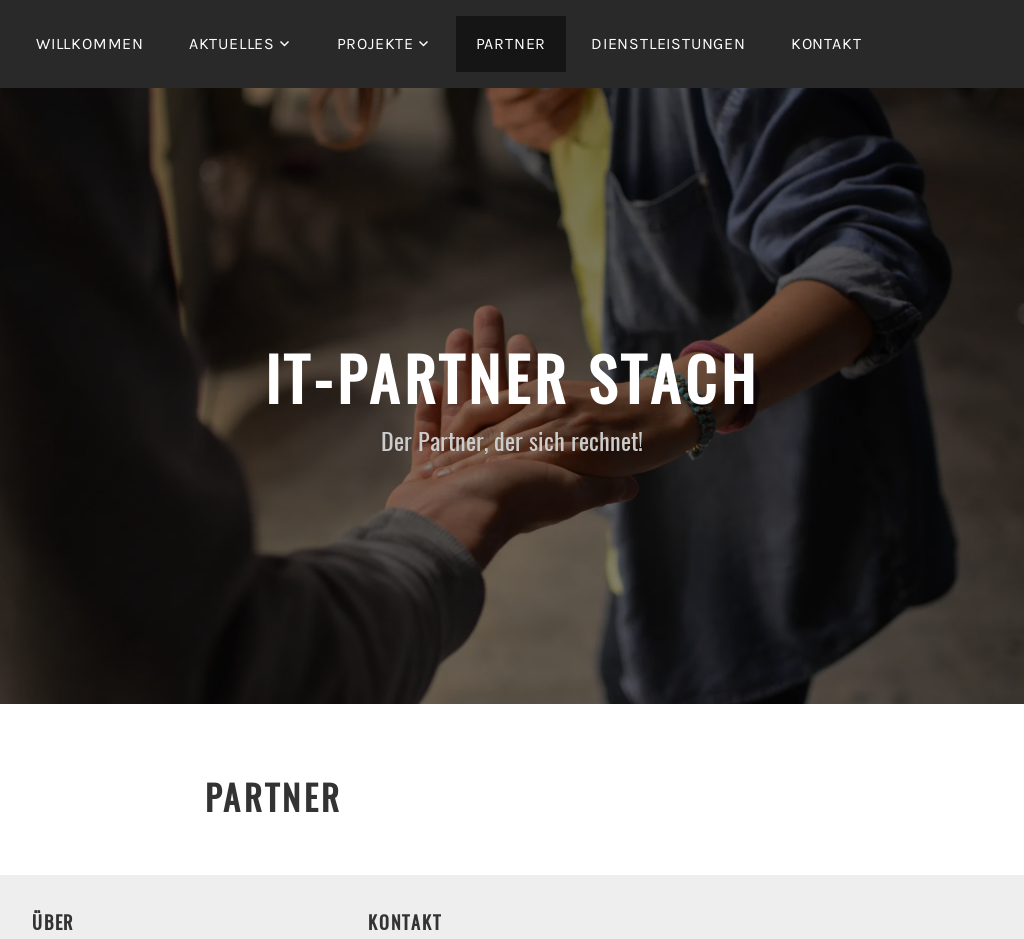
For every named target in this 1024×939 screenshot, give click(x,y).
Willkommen (90, 43)
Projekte (375, 43)
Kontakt (826, 43)
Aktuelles (232, 43)
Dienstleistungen (668, 43)
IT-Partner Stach (512, 376)
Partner (511, 43)
